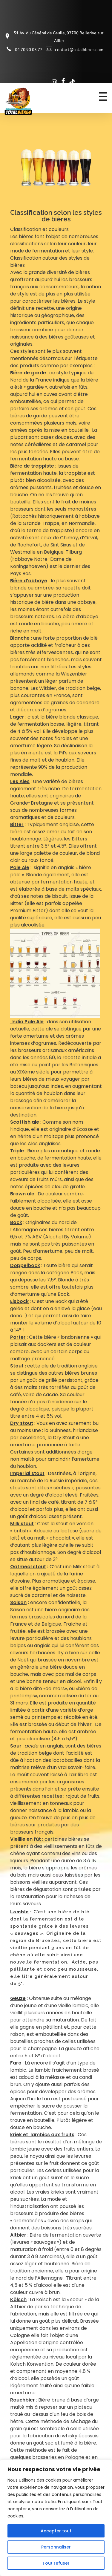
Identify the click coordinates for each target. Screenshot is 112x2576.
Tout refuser (56, 2563)
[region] (56, 2517)
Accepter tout (56, 2531)
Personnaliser (56, 2547)
